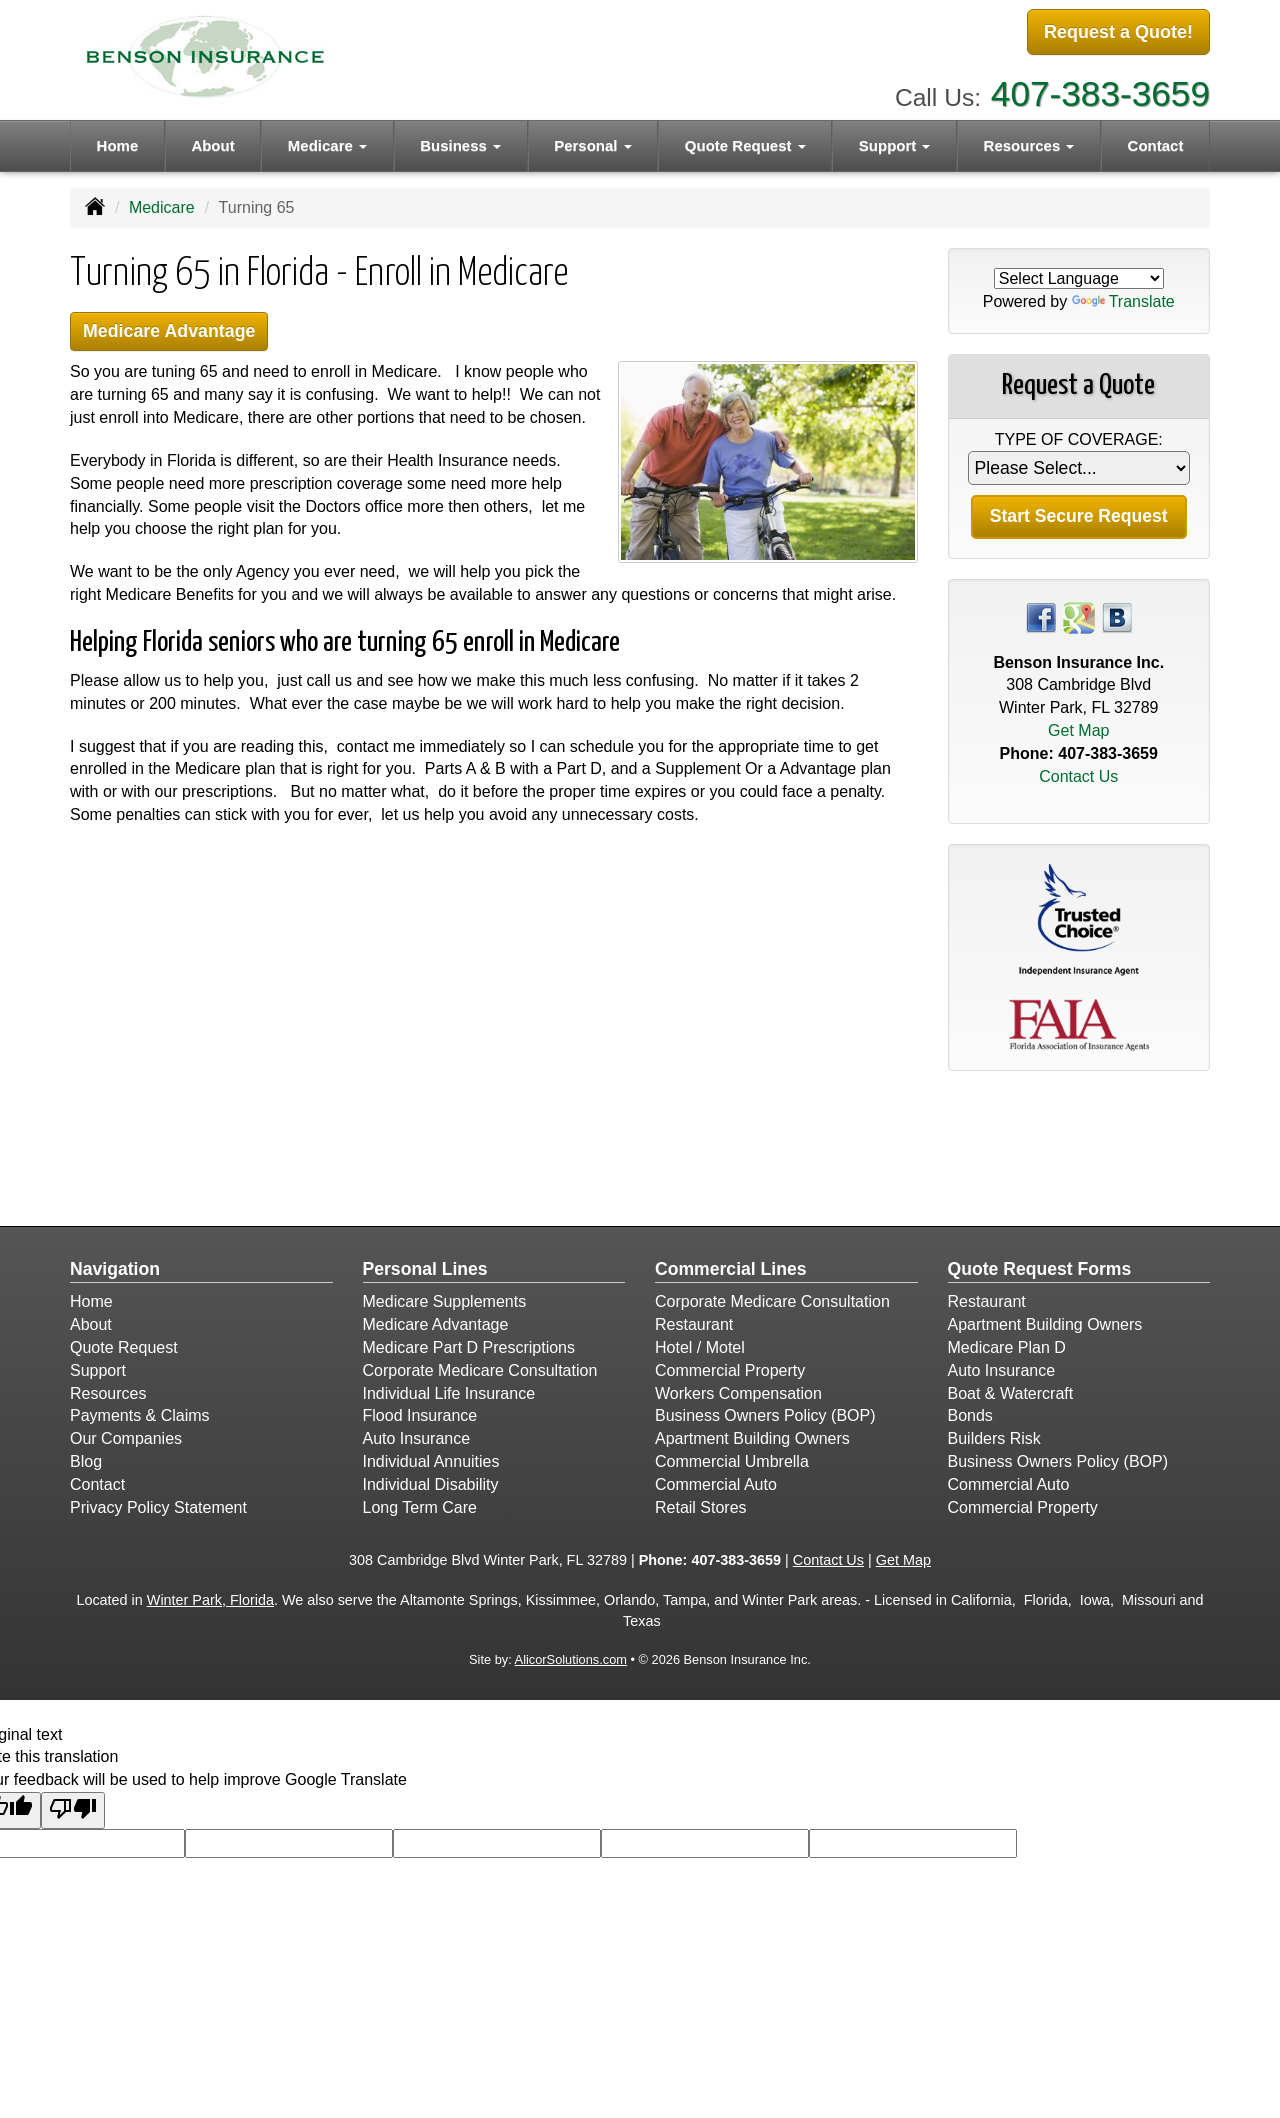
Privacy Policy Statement (158, 1507)
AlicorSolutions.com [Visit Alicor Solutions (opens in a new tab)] (571, 1659)
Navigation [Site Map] (115, 1269)
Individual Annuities (431, 1461)
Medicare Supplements (445, 1301)
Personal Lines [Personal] (425, 1269)
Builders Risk (994, 1438)
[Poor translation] (73, 1810)
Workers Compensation (738, 1393)
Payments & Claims (140, 1415)
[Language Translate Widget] (1079, 278)
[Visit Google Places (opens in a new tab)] (1079, 616)
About (212, 141)
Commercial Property (730, 1370)
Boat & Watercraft (1011, 1393)
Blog (86, 1461)
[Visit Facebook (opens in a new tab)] (1041, 616)
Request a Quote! (1118, 33)
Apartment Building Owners (752, 1438)
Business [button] (460, 141)
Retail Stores (701, 1507)
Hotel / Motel (700, 1347)
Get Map (1078, 730)
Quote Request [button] (745, 141)
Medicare (162, 207)
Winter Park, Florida (210, 1600)
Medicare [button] (327, 141)
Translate (1123, 301)
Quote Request (124, 1347)
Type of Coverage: (1079, 439)
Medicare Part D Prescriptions (469, 1347)
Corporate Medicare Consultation (480, 1370)
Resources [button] (1029, 141)
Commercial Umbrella (732, 1461)
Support (98, 1370)
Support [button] (895, 141)
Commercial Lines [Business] (731, 1269)
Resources (108, 1393)
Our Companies (126, 1438)
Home (118, 141)
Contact (1156, 141)
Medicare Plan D (1007, 1347)
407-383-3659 (1100, 90)
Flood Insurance (420, 1415)
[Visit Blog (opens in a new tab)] (1117, 616)
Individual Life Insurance (449, 1393)
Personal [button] (593, 141)
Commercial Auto (716, 1484)
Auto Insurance (417, 1438)
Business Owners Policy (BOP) (765, 1415)
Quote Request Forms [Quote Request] (1040, 1269)
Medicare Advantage (176, 332)
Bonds (970, 1415)
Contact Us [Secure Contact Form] (1078, 776)
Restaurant (694, 1324)
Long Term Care (420, 1507)
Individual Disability (431, 1484)
